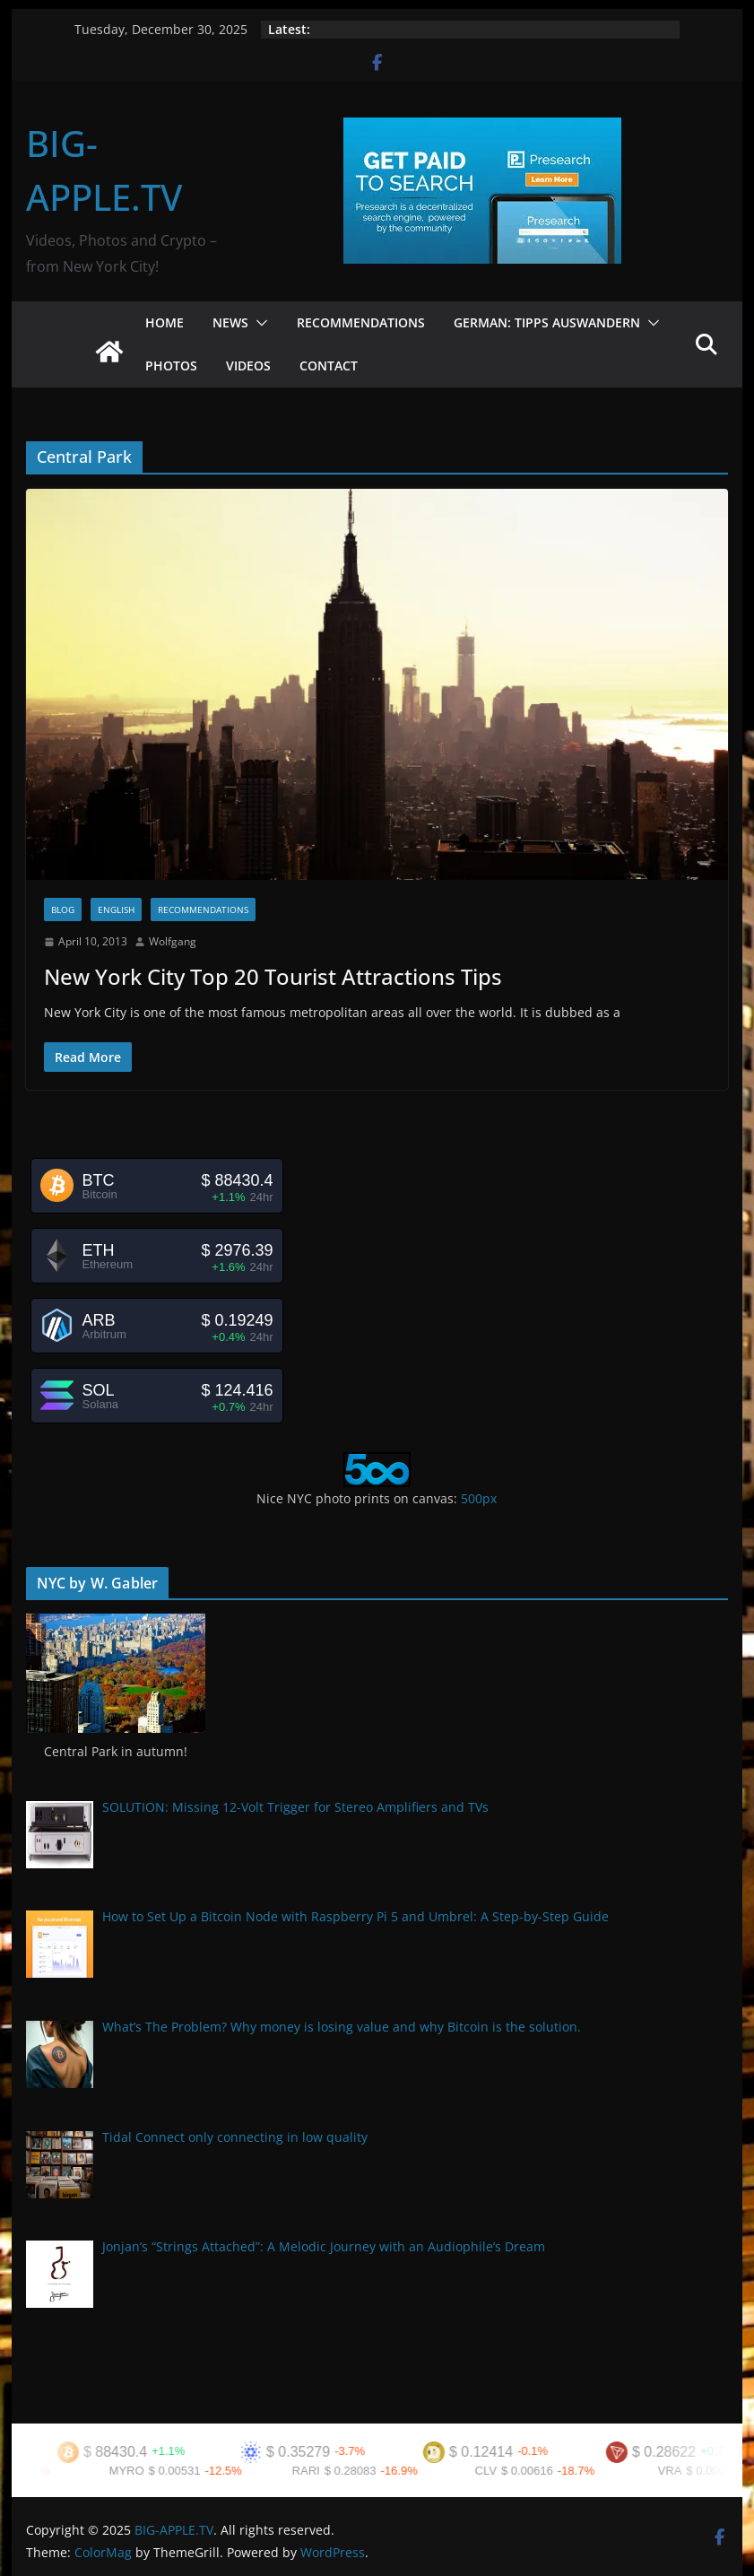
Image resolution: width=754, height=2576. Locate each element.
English (116, 909)
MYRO (136, 2470)
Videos (248, 365)
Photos (171, 365)
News (230, 322)
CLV (496, 2470)
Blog (62, 909)
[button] (258, 322)
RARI (316, 2470)
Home (164, 322)
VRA (680, 2470)
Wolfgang (172, 941)
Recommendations (361, 322)
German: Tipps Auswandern (547, 322)
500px (479, 1498)
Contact (328, 365)
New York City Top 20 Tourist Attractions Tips (273, 976)
